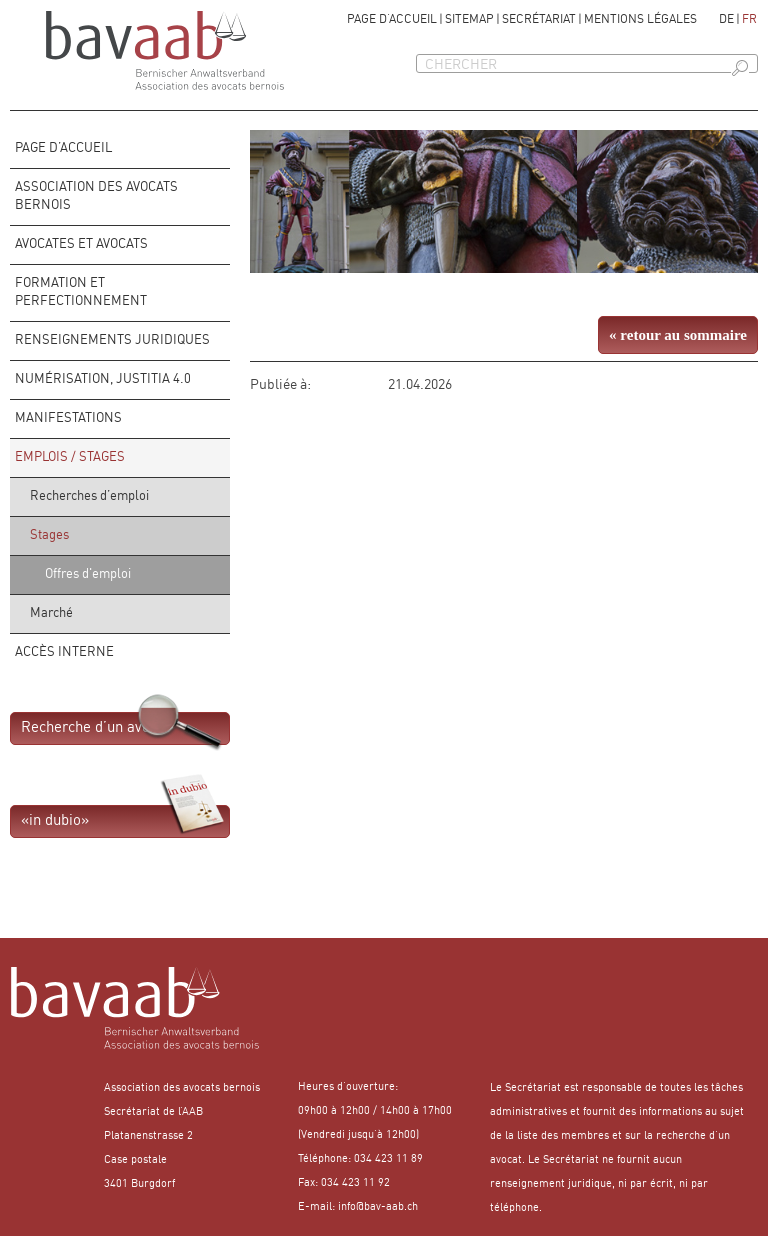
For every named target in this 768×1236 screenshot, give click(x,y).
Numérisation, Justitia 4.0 (103, 379)
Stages (49, 535)
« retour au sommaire (678, 335)
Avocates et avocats (81, 244)
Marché (51, 613)
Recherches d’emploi (89, 496)
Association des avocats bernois (96, 196)
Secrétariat (539, 20)
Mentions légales (640, 20)
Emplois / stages (70, 457)
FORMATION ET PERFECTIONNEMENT (81, 292)
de (726, 20)
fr (749, 20)
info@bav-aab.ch (378, 1207)
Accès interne (64, 652)
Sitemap (469, 20)
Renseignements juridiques (112, 340)
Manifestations (68, 418)
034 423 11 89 (388, 1159)
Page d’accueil (392, 20)
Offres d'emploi (88, 574)
